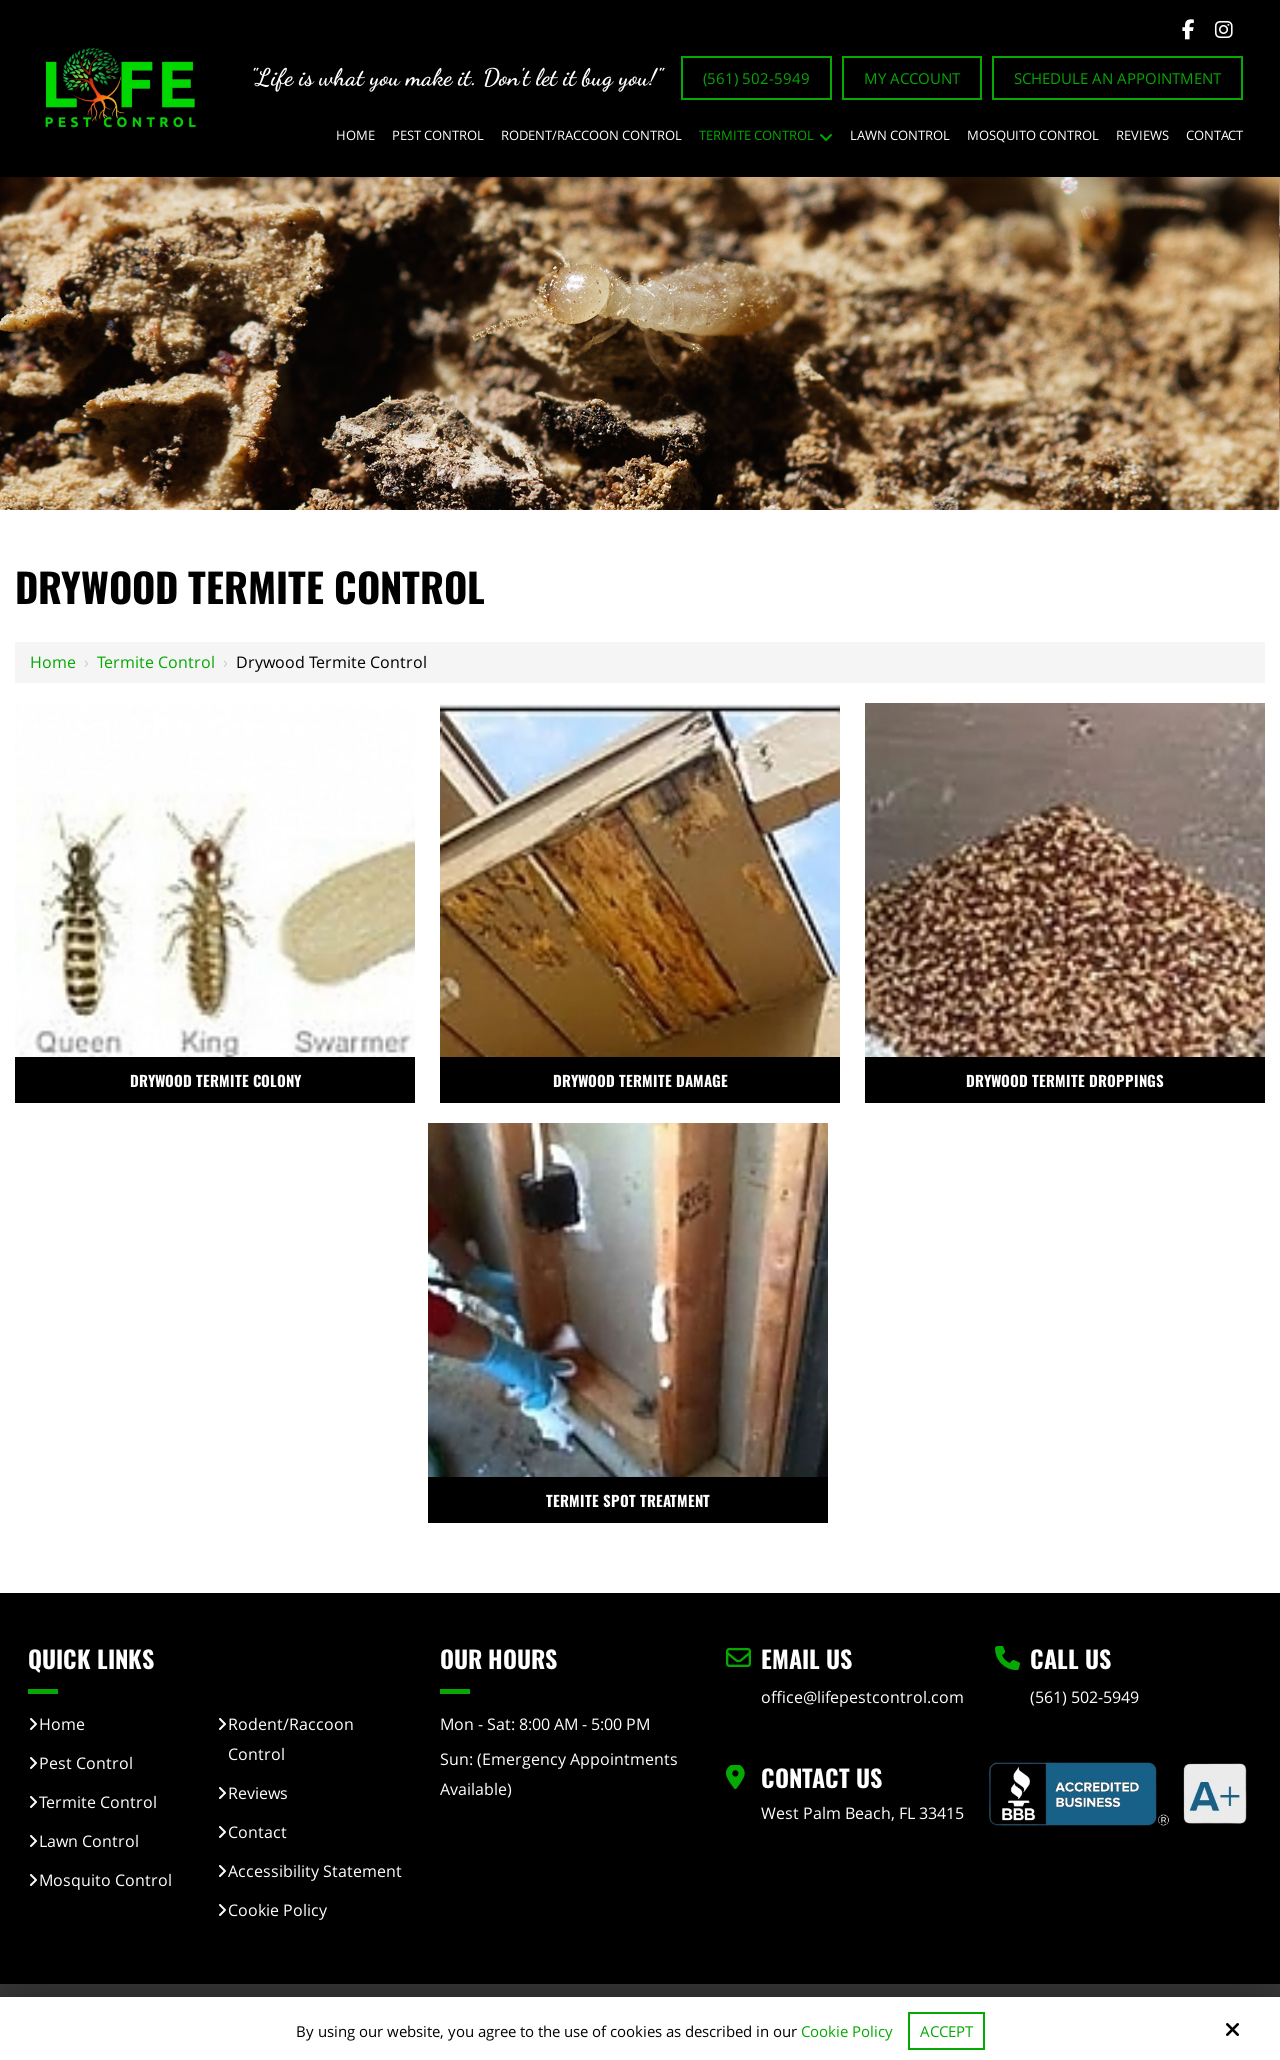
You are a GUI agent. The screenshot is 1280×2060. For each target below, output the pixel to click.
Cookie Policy (847, 2031)
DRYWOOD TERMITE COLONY (215, 1080)
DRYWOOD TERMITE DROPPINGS (1065, 1080)
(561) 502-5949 (756, 78)
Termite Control (156, 662)
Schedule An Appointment (1117, 78)
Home (53, 662)
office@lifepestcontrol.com (862, 1697)
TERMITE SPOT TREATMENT (628, 1500)
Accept (946, 2031)
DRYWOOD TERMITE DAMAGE (640, 1080)
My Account (912, 78)
